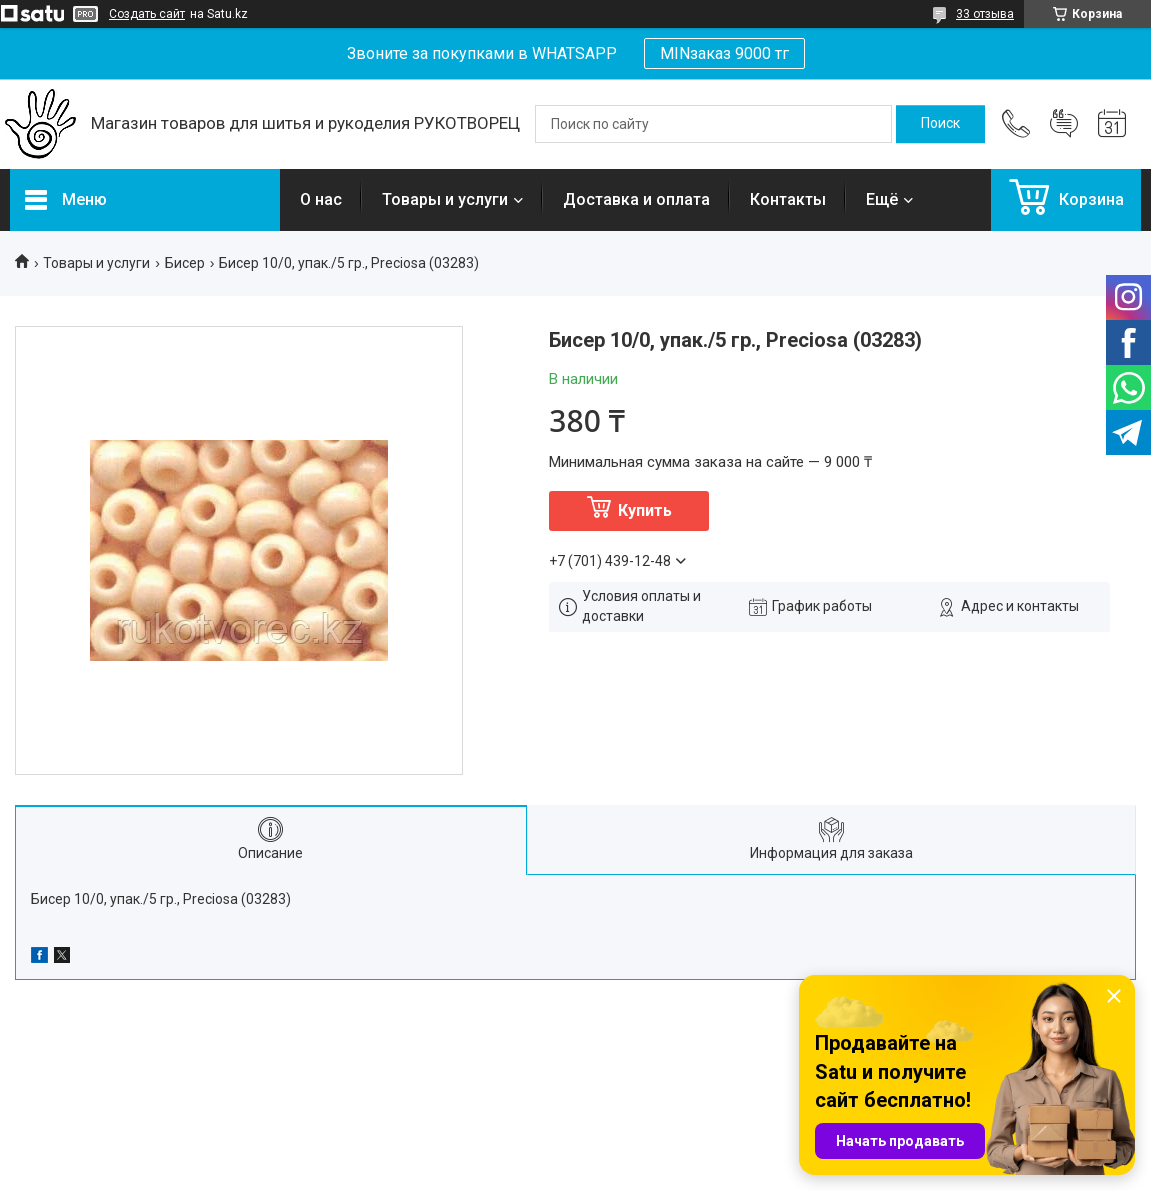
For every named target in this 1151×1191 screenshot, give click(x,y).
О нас (321, 199)
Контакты (788, 199)
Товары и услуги (445, 199)
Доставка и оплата (636, 199)
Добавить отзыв (1064, 124)
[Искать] (940, 124)
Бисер (185, 263)
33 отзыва (985, 14)
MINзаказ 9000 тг (724, 53)
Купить (645, 510)
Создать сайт (147, 14)
